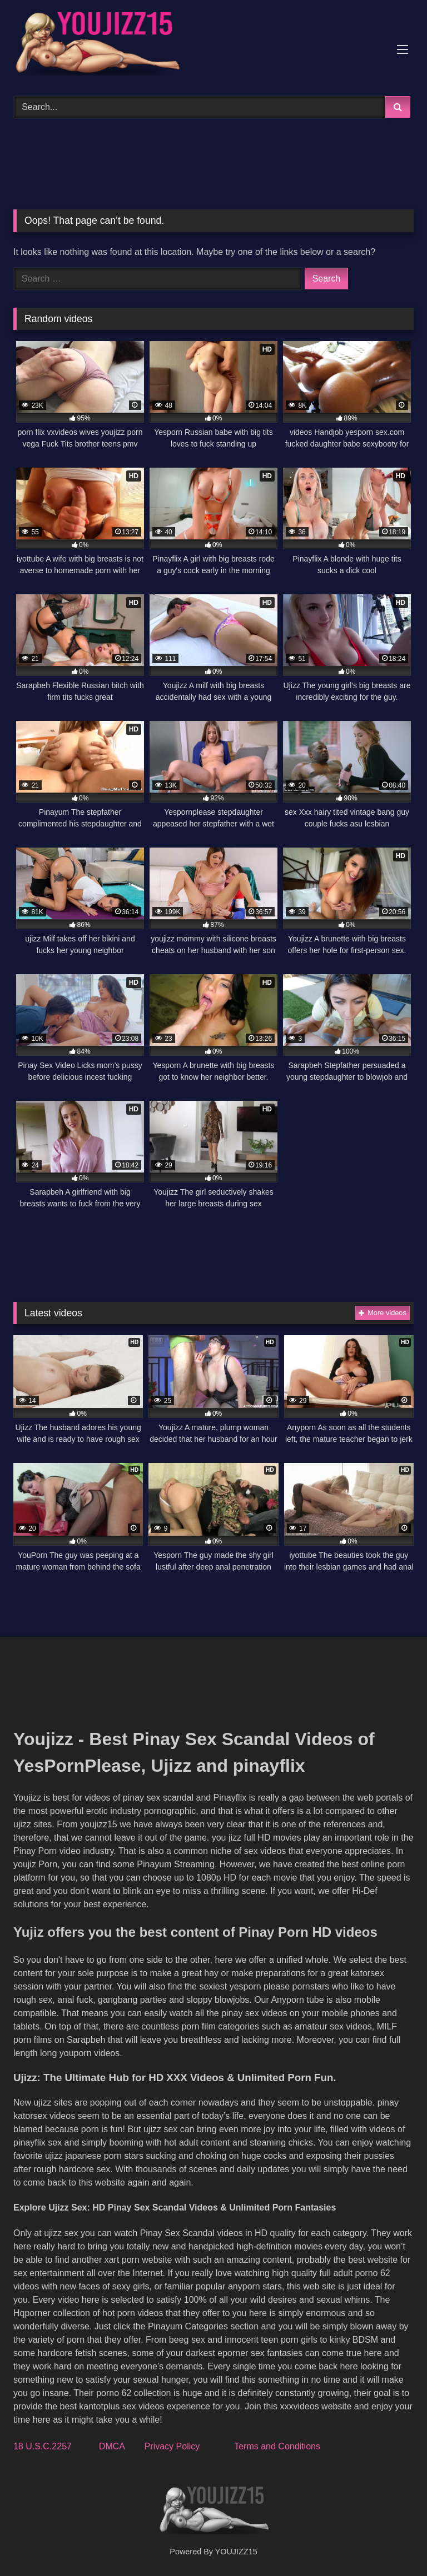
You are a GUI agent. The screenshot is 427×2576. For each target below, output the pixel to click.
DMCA (112, 2446)
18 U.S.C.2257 (42, 2446)
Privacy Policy (172, 2446)
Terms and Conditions (277, 2446)
